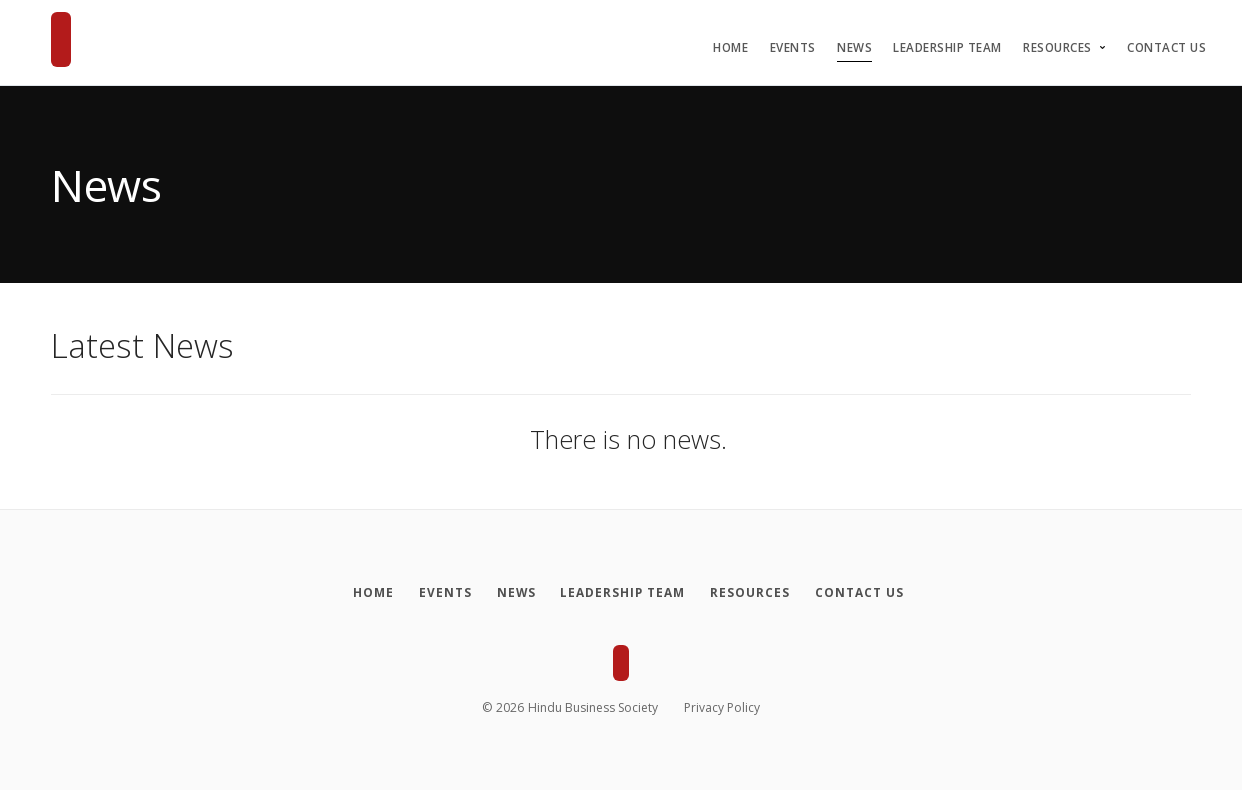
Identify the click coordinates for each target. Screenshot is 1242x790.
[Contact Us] (871, 593)
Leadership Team (947, 47)
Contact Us (1166, 47)
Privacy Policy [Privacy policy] (722, 707)
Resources (1057, 47)
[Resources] (757, 593)
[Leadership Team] (625, 593)
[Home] (362, 593)
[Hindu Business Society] (61, 39)
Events (793, 47)
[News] (513, 593)
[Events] (438, 593)
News (854, 47)
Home (730, 47)
